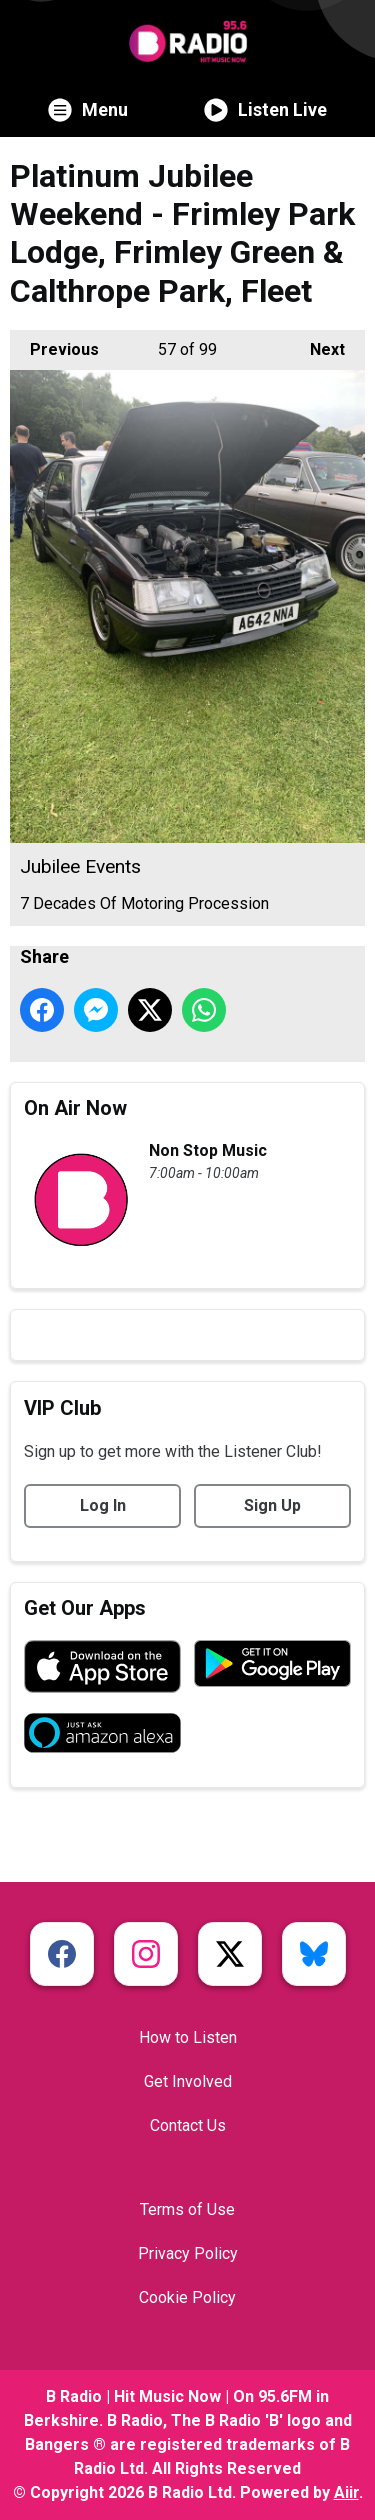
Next (317, 344)
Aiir (346, 2492)
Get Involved (188, 2081)
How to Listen (188, 2037)
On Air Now (75, 1108)
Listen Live (265, 110)
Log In (103, 1505)
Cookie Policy (187, 2297)
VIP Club (62, 1408)
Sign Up (272, 1505)
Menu (88, 110)
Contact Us (188, 2125)
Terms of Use (187, 2209)
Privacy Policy (188, 2253)
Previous (54, 344)
